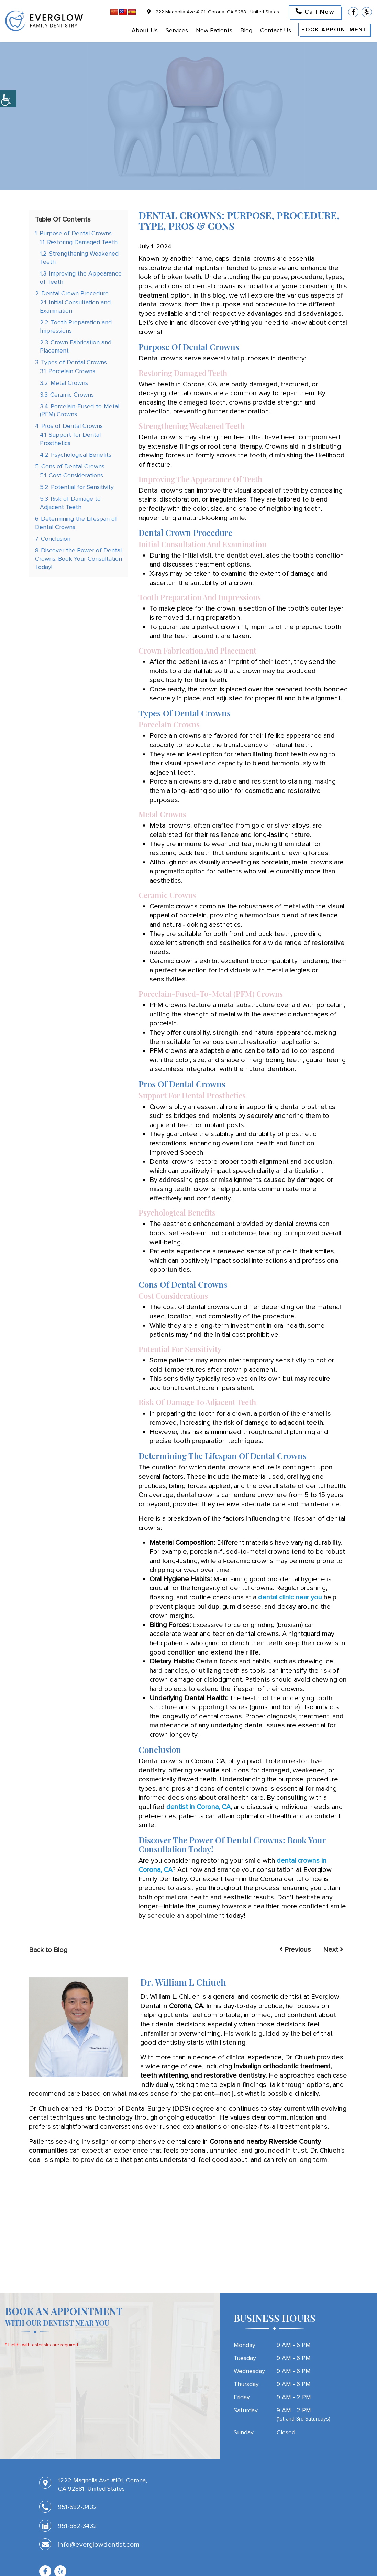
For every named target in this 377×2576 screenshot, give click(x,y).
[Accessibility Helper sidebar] (8, 98)
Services (177, 30)
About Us (145, 30)
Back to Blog (48, 1950)
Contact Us (275, 30)
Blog (246, 30)
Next (333, 1950)
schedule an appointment (185, 1915)
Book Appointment (334, 29)
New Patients (214, 30)
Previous (295, 1950)
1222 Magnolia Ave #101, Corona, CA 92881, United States (213, 12)
